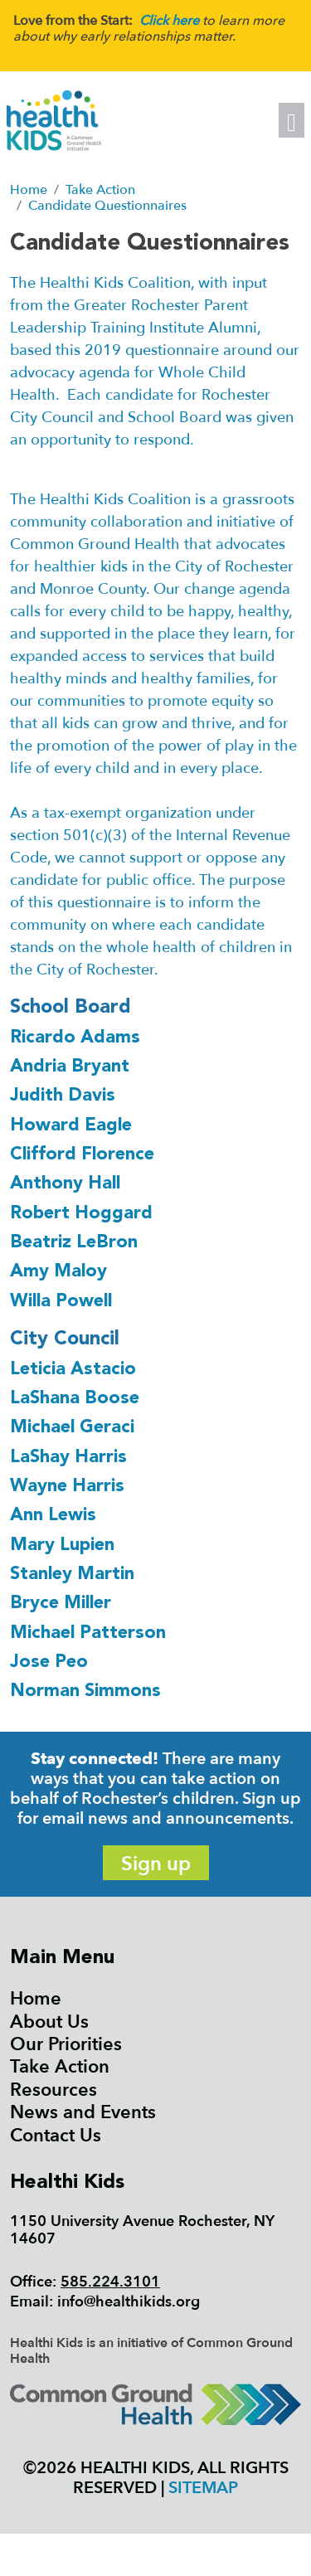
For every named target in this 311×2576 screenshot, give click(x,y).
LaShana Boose (74, 1398)
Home (35, 1999)
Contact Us (55, 2135)
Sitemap (203, 2487)
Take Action (59, 2067)
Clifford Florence (82, 1155)
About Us (49, 2022)
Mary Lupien (62, 1545)
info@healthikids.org (128, 2302)
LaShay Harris (68, 1457)
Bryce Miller (60, 1603)
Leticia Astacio (73, 1369)
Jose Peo (49, 1662)
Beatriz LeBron (74, 1243)
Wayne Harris (67, 1486)
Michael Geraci (72, 1427)
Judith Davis (62, 1096)
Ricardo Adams (75, 1038)
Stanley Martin (72, 1574)
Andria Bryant (69, 1067)
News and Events (83, 2112)
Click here (169, 21)
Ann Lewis (53, 1515)
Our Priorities (66, 2044)
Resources (53, 2090)
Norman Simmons (85, 1691)
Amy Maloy (58, 1272)
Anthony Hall (65, 1184)
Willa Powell (61, 1301)
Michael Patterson (88, 1633)
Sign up (156, 1864)
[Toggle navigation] (291, 120)
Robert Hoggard (81, 1213)
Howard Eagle (71, 1126)
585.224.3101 (110, 2282)
